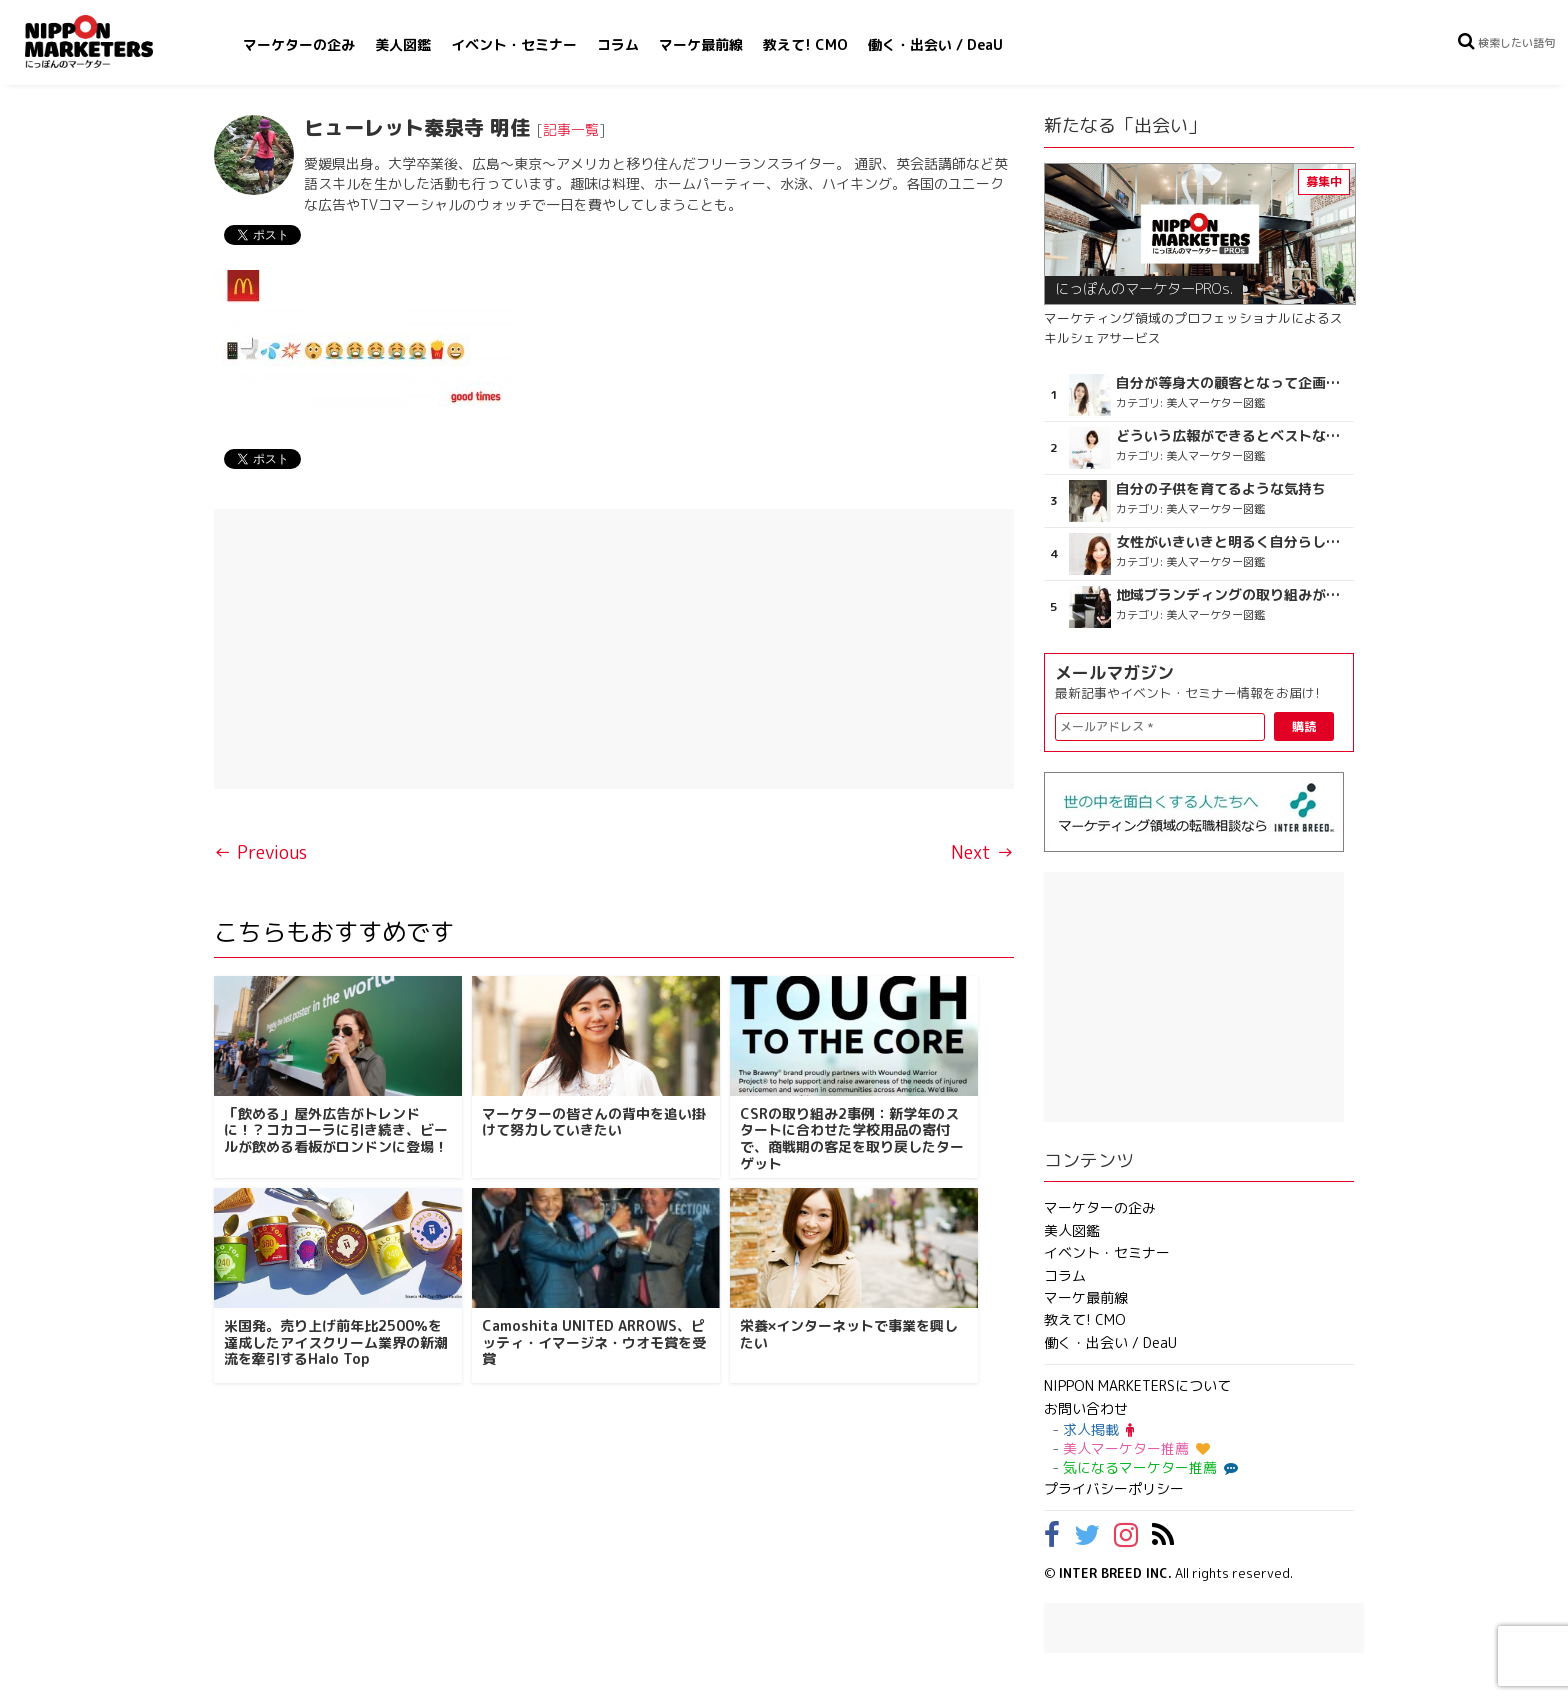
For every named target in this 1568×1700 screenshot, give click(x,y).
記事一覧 (571, 129)
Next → (982, 852)
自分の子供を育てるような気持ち (1221, 489)
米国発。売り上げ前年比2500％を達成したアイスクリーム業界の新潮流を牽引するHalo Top (336, 1342)
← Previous (260, 852)
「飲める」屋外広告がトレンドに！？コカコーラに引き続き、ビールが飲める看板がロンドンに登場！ (336, 1130)
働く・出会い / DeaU (935, 44)
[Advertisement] (614, 649)
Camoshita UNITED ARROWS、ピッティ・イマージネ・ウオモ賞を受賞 (594, 1342)
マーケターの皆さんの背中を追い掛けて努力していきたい (594, 1122)
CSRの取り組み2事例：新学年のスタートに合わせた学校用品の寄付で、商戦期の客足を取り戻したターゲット (852, 1138)
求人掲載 (1098, 1429)
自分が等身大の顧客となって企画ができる (1232, 383)
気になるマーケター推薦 (1148, 1467)
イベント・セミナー (514, 44)
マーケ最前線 (701, 44)
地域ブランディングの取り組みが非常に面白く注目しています (1232, 595)
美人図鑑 (403, 44)
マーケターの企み (299, 44)
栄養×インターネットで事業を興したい (849, 1334)
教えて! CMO (805, 44)
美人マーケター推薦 (1136, 1448)
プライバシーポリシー (1114, 1488)
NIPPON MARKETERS (109, 41)
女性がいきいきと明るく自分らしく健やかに (1232, 542)
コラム (618, 44)
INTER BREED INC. (1115, 1573)
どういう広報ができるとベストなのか (1232, 436)
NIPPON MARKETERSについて (1137, 1385)
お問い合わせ (1086, 1408)
